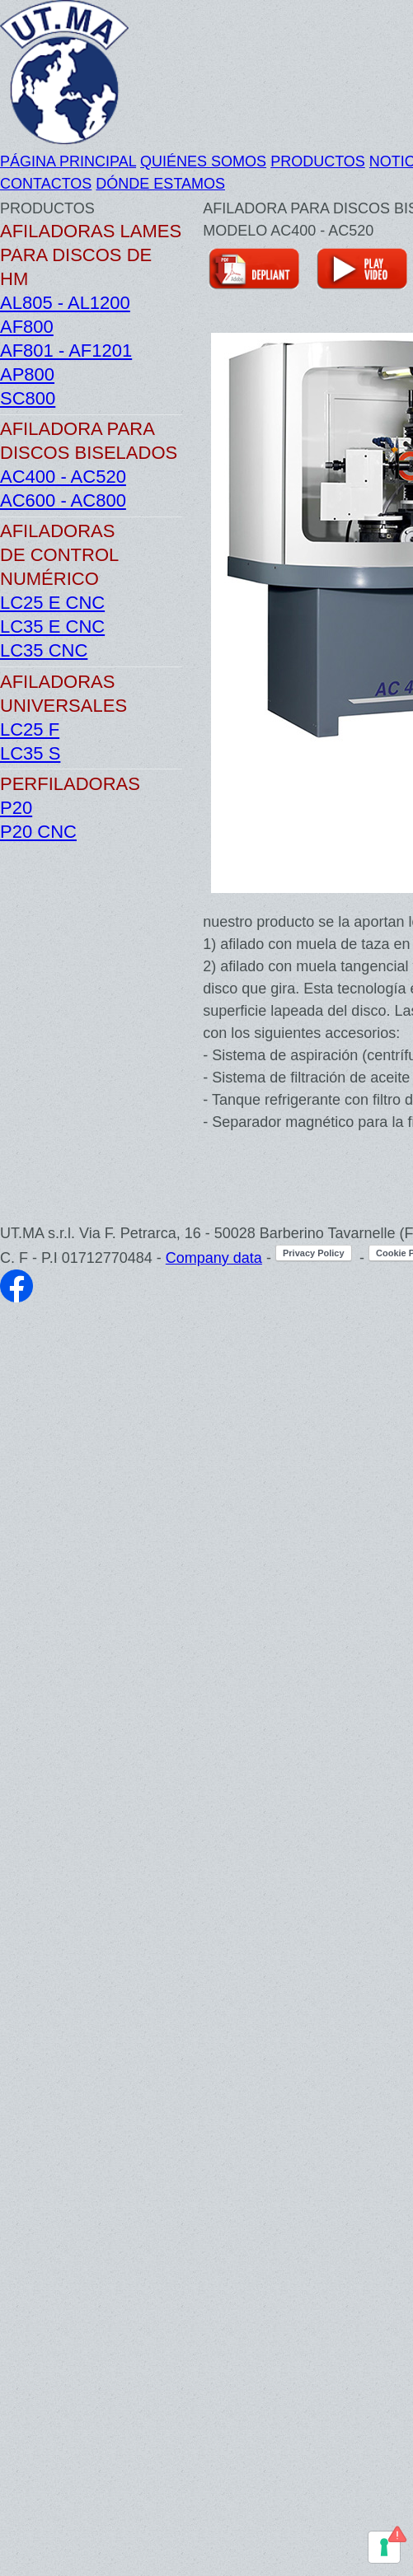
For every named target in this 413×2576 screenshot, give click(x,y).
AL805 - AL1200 (65, 302)
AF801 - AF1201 (66, 350)
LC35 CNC (43, 650)
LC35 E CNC (52, 626)
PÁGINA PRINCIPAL (68, 161)
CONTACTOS (46, 183)
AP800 (27, 374)
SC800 (27, 398)
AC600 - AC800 (63, 500)
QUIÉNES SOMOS (203, 161)
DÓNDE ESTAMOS (160, 183)
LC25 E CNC (52, 602)
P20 (16, 807)
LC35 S (30, 753)
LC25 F (29, 729)
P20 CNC (38, 831)
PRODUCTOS (317, 161)
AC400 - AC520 (63, 476)
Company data (214, 1258)
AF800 (27, 326)
